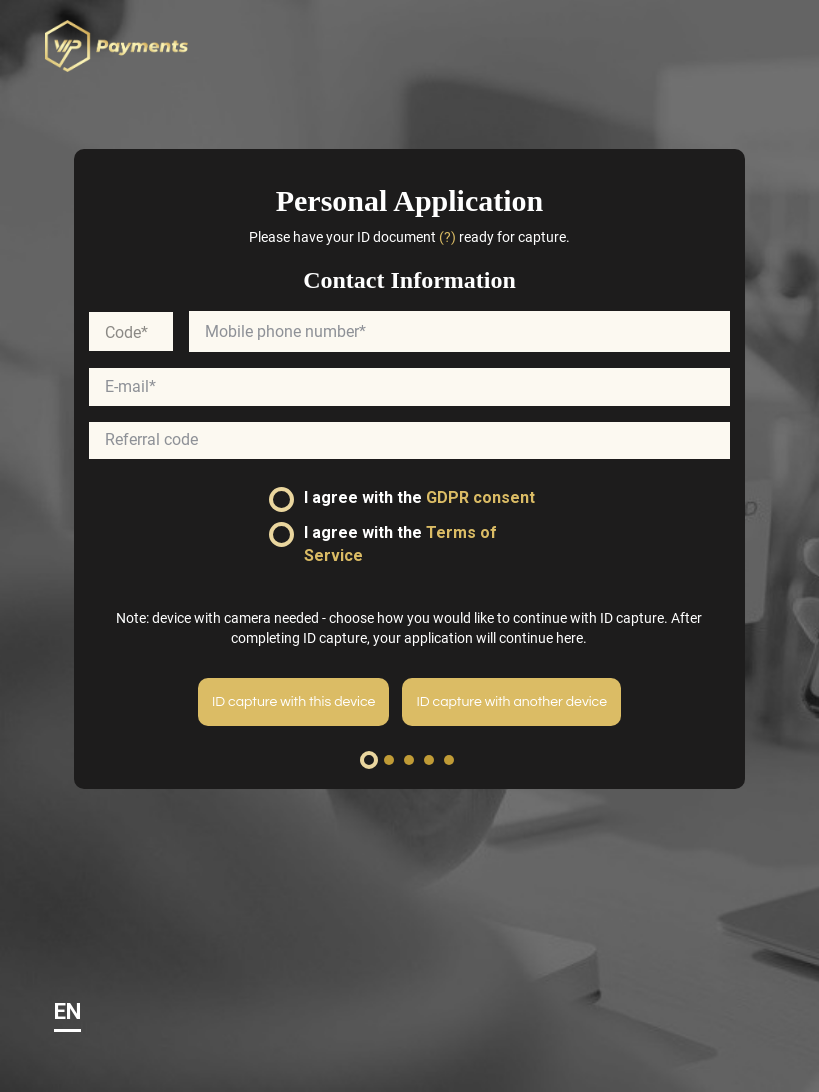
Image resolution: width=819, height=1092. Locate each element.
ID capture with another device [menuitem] (511, 703)
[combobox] (131, 334)
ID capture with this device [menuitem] (293, 703)
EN (67, 1011)
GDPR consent (480, 499)
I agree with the (402, 500)
